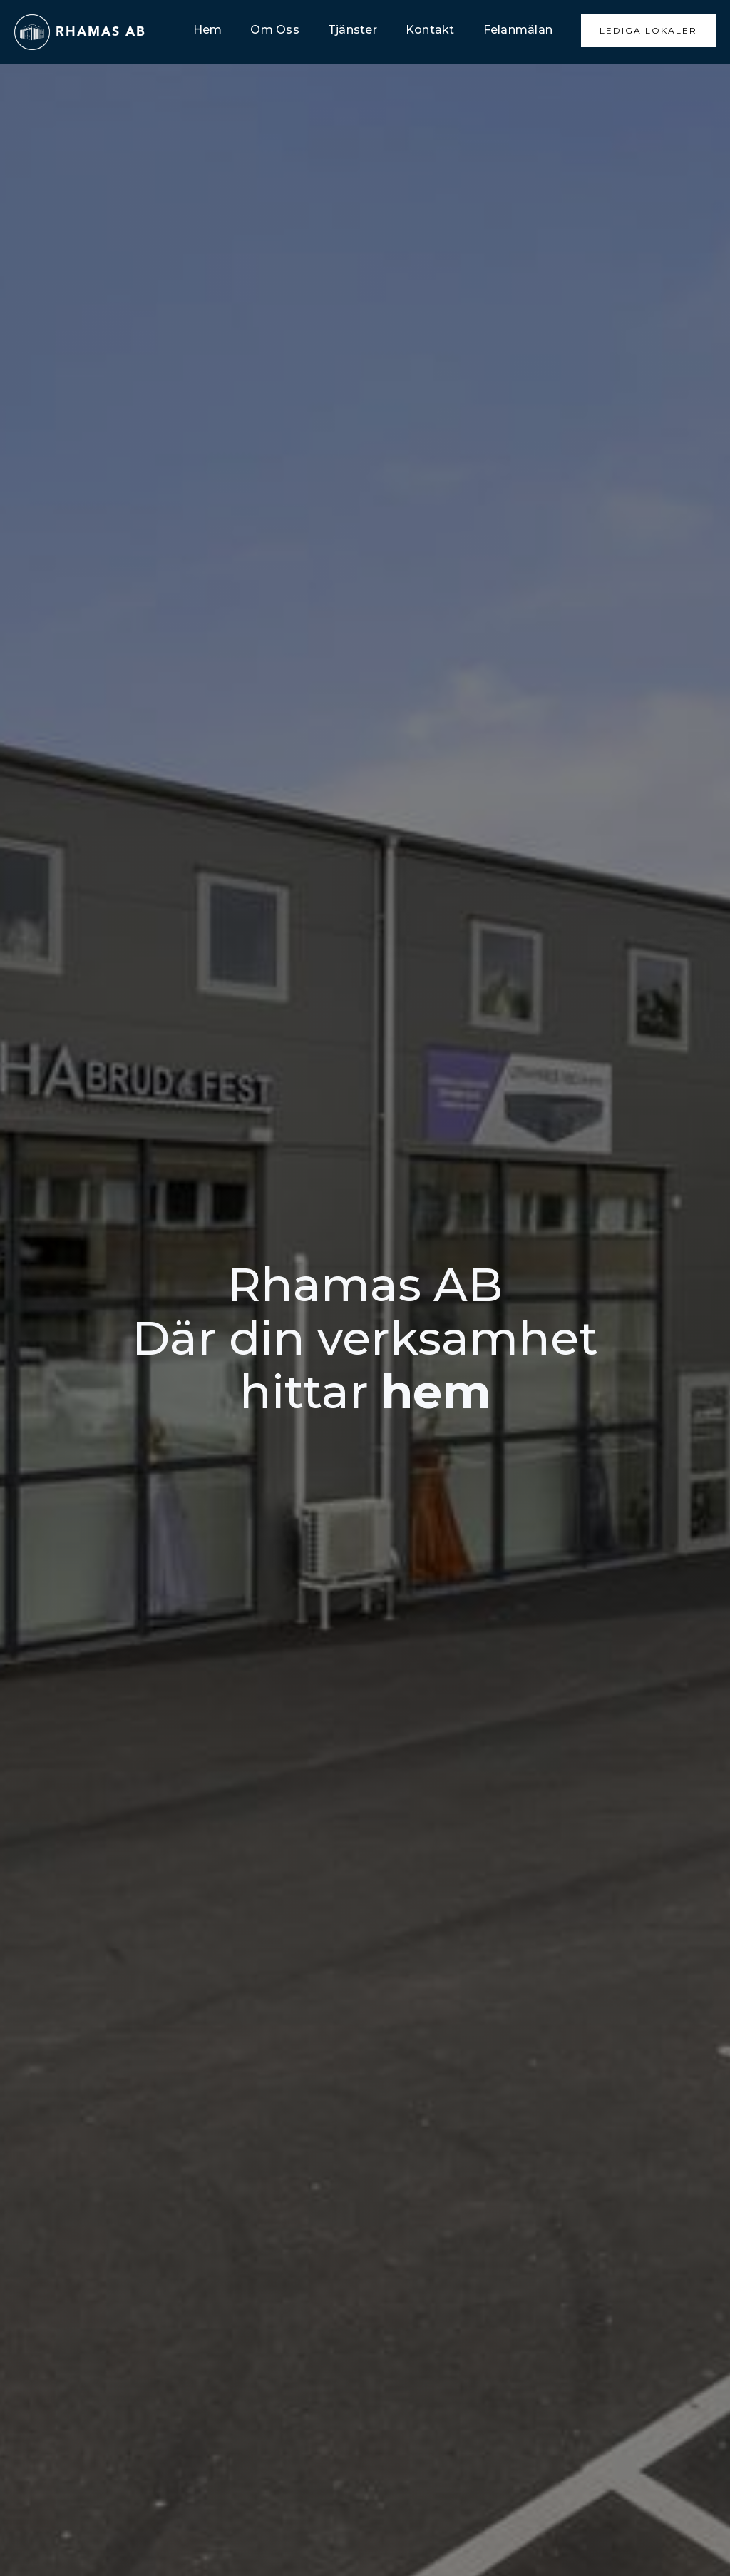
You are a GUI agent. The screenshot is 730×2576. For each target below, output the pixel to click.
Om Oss (274, 29)
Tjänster (352, 29)
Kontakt (430, 29)
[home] (80, 32)
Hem (207, 29)
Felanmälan (518, 29)
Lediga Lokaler (648, 30)
